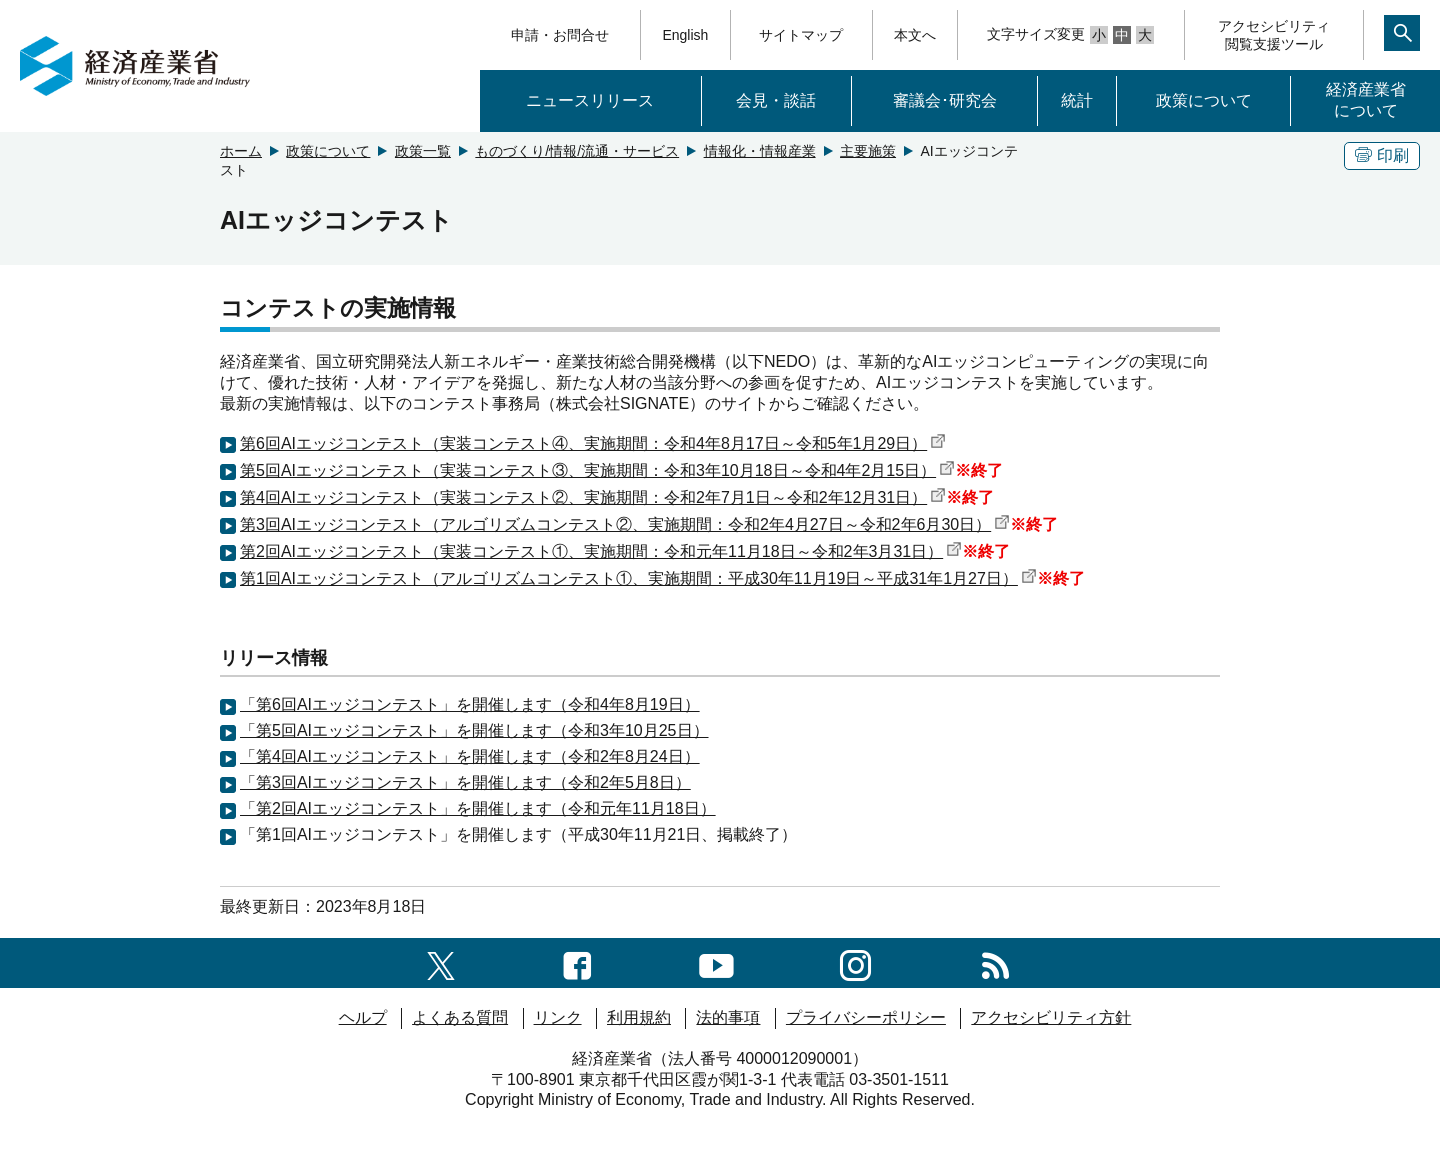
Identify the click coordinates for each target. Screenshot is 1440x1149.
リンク (558, 1017)
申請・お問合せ (560, 35)
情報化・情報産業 (760, 151)
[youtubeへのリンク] (716, 962)
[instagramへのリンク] (855, 962)
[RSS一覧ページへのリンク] (995, 962)
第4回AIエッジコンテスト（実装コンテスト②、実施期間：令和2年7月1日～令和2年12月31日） (593, 497)
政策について (1204, 100)
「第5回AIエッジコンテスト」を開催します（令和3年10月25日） (474, 730)
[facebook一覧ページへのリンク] (577, 962)
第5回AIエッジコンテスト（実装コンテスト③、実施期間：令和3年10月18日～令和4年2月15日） (597, 470)
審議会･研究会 (945, 100)
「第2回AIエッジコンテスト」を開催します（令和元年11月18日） (478, 808)
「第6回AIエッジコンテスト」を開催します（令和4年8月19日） (470, 704)
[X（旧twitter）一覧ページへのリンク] (441, 962)
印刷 (1382, 155)
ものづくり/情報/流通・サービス (577, 151)
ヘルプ (363, 1017)
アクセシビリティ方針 (1051, 1017)
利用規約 (639, 1017)
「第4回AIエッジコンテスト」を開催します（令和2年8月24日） (470, 756)
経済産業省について (1366, 100)
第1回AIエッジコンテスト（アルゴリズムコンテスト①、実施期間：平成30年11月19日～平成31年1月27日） (638, 578)
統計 (1077, 100)
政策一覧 (423, 151)
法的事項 (728, 1017)
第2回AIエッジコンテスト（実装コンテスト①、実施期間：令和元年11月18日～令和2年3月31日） (601, 551)
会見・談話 (776, 100)
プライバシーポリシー (866, 1017)
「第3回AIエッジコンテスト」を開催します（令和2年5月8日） (465, 782)
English (685, 35)
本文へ (915, 35)
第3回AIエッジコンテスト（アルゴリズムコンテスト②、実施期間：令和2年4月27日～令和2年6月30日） (625, 524)
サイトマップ (801, 35)
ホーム (241, 151)
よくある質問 (460, 1017)
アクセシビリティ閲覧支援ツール (1274, 35)
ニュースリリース (590, 100)
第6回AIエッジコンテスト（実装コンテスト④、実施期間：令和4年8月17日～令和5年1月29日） (593, 443)
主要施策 (868, 151)
